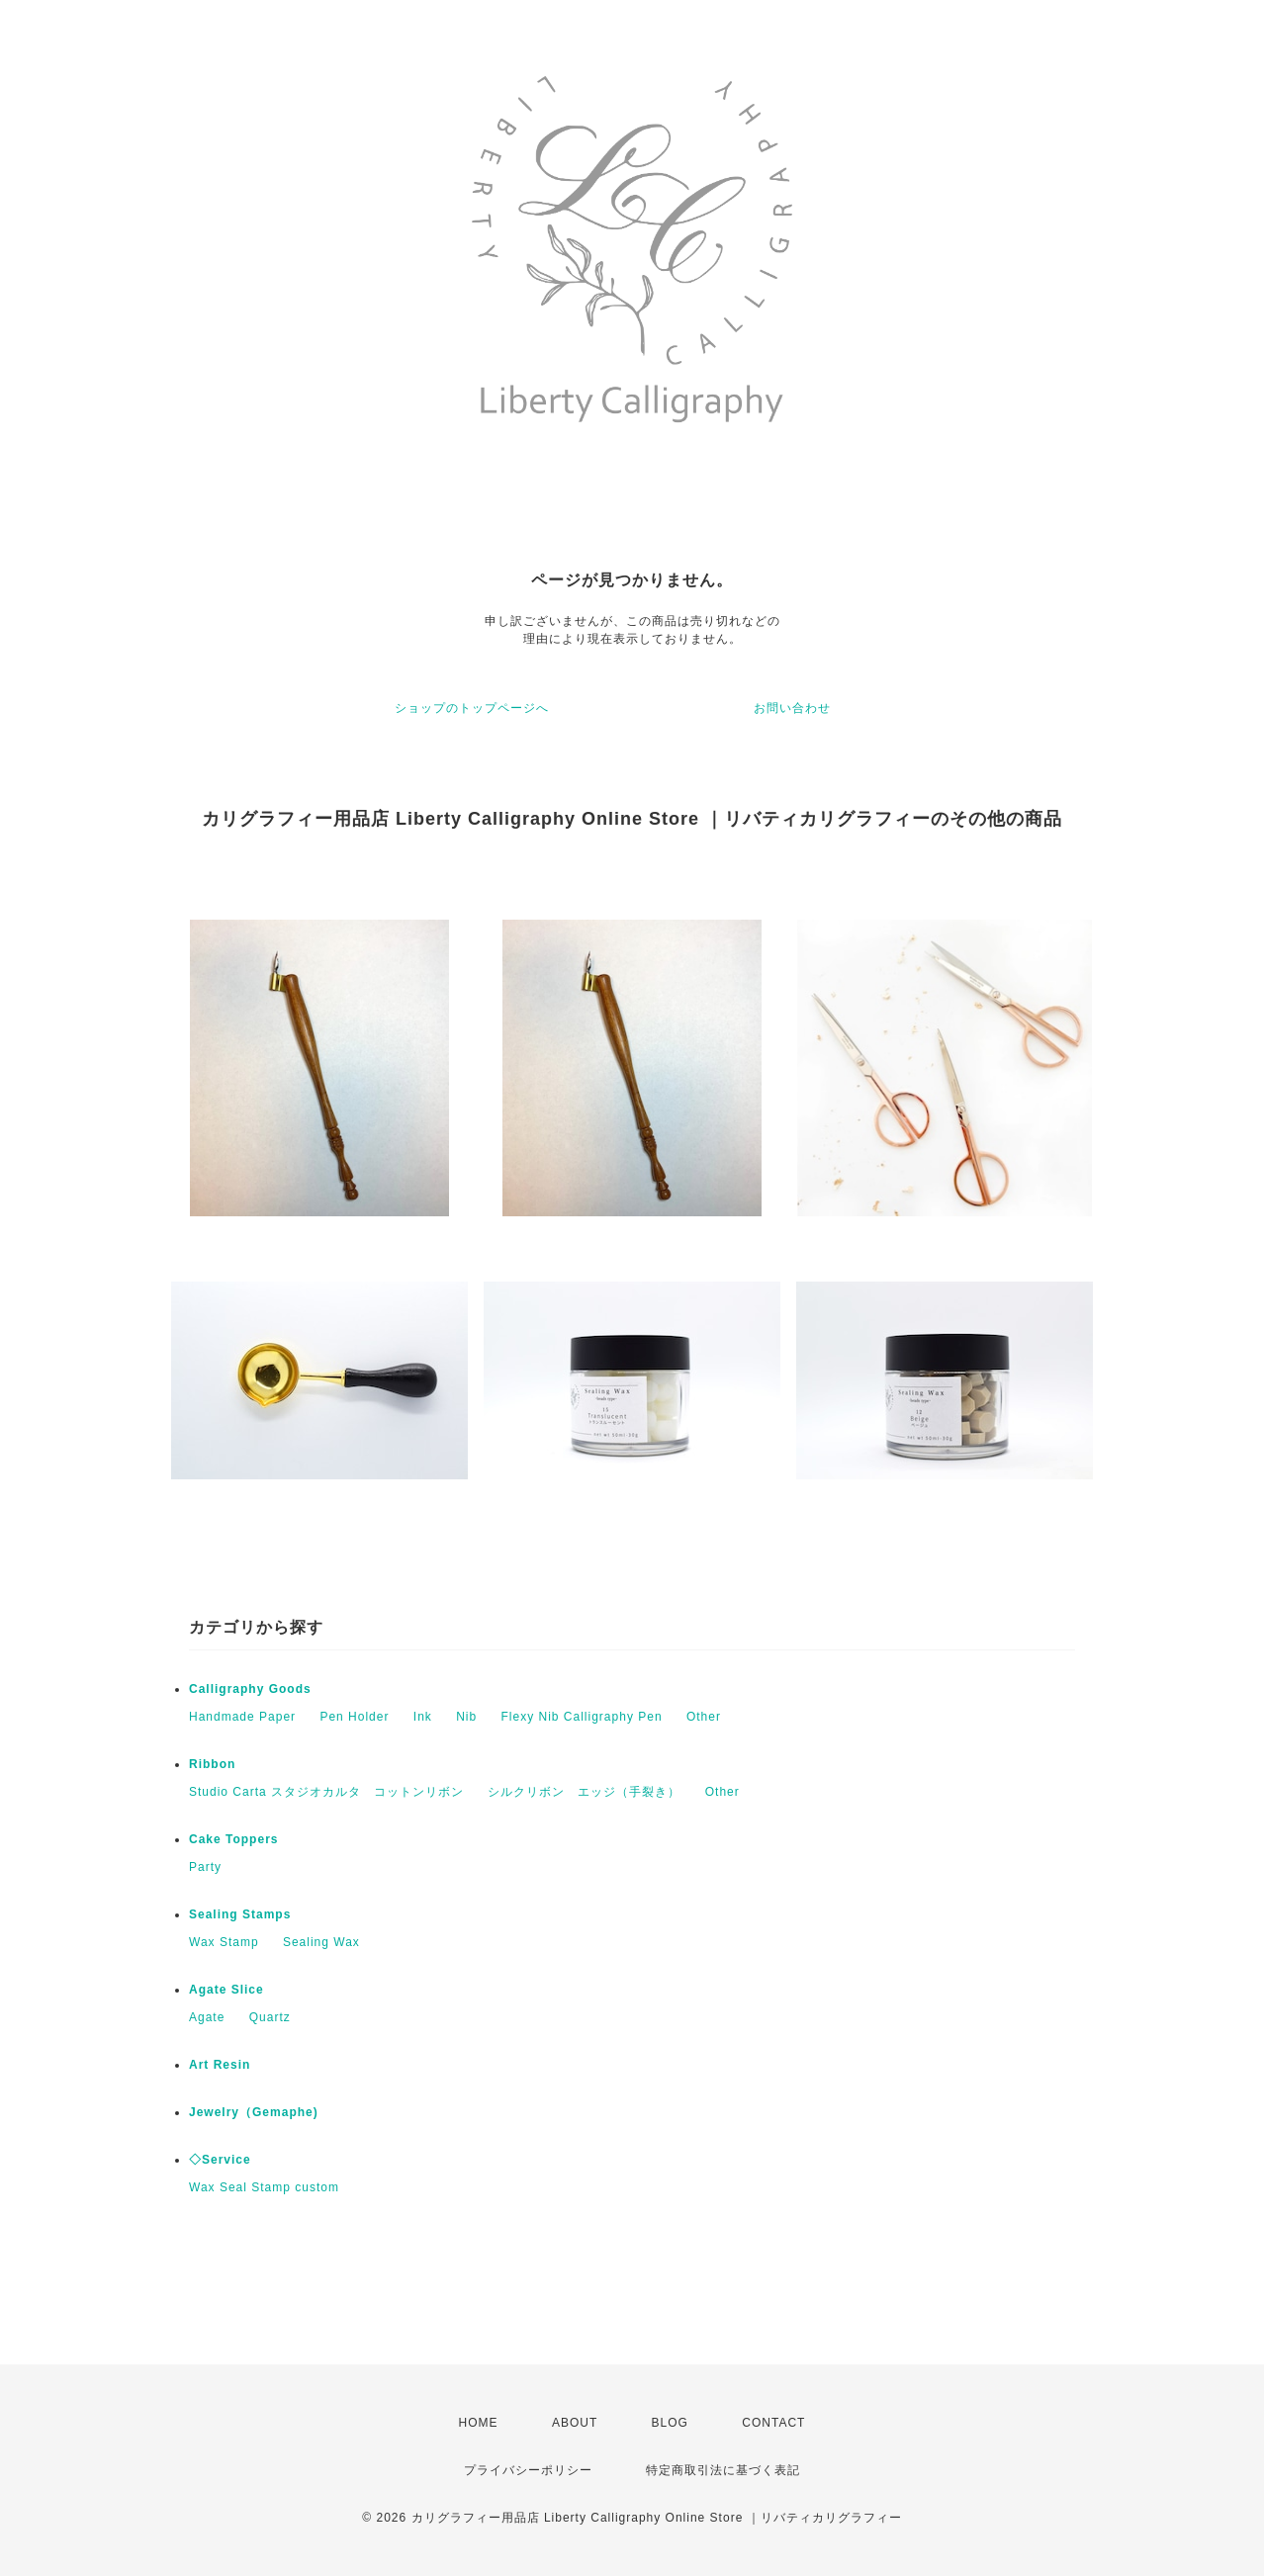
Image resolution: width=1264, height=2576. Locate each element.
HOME (478, 2423)
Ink (422, 1717)
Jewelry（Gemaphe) (253, 2112)
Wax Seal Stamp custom (264, 2187)
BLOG (670, 2423)
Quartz (270, 2017)
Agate (207, 2017)
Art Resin (219, 2065)
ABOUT (574, 2423)
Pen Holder (354, 1717)
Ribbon (212, 1764)
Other (703, 1717)
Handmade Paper (242, 1717)
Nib (466, 1717)
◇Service (220, 2160)
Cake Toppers (233, 1839)
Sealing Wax (321, 1942)
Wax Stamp (224, 1942)
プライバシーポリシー (528, 2470)
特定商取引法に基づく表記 (723, 2470)
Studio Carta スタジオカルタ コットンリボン (326, 1792)
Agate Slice (226, 1990)
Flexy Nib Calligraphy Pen (582, 1717)
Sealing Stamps (240, 1914)
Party (205, 1867)
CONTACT (773, 2423)
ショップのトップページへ (472, 708)
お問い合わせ (792, 708)
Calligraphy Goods (250, 1689)
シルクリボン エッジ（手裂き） (584, 1792)
